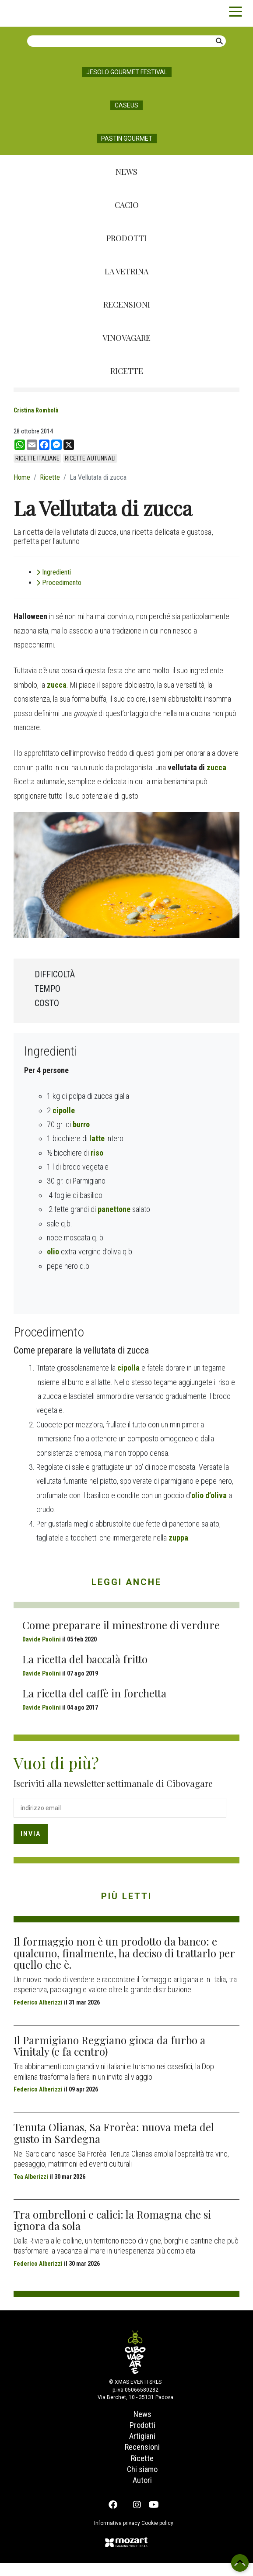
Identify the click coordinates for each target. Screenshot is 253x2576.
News (126, 171)
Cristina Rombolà (36, 410)
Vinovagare (126, 337)
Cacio (127, 205)
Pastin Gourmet (126, 138)
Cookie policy (162, 2536)
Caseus (126, 105)
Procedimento (61, 624)
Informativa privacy (113, 2536)
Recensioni (126, 304)
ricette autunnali (90, 458)
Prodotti (126, 238)
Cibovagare (21, 13)
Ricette (126, 371)
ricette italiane (37, 458)
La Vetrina (126, 271)
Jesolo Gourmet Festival (126, 72)
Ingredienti (56, 614)
